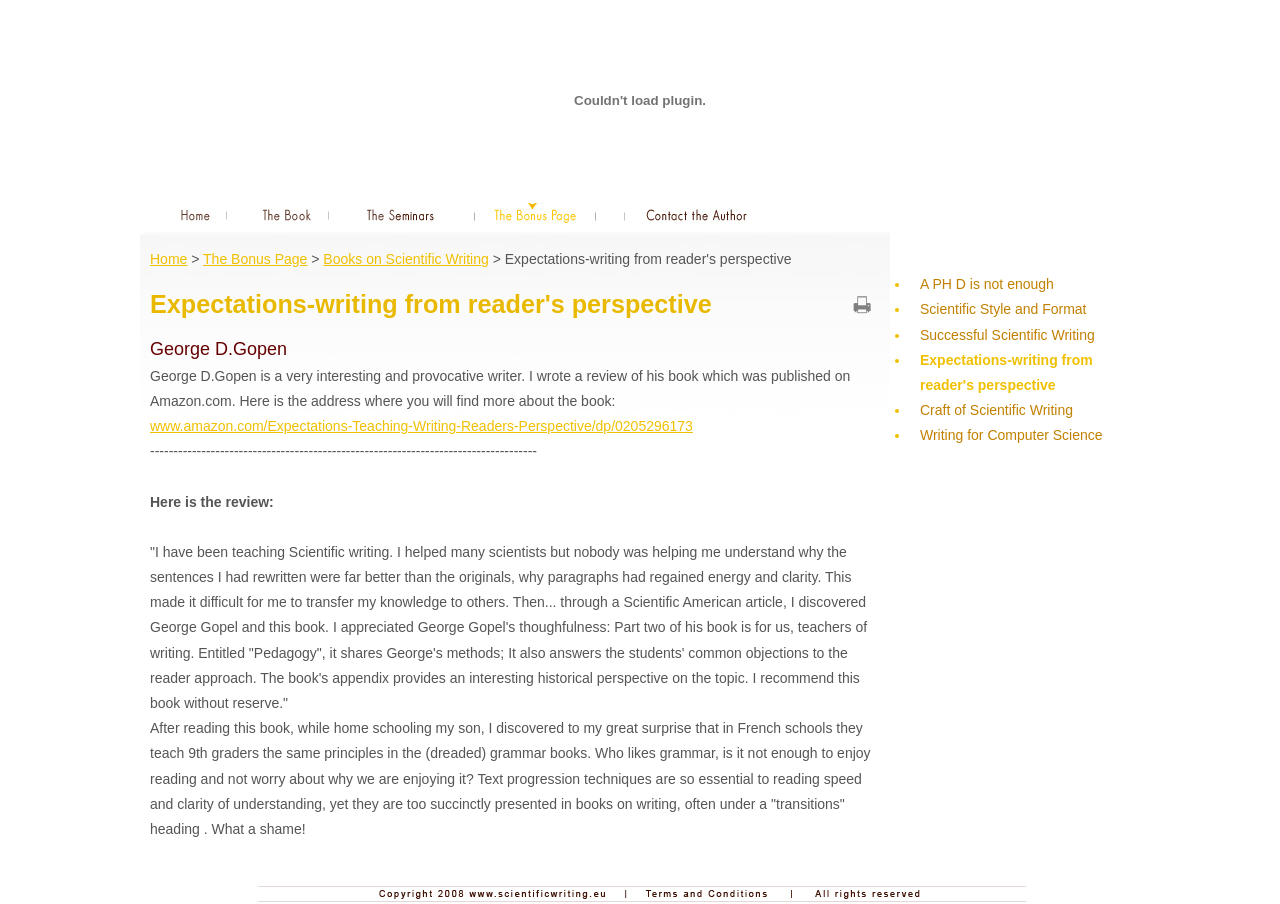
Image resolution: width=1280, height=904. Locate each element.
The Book (288, 213)
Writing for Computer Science (1011, 435)
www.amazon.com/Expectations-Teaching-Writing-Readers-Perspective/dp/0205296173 (421, 426)
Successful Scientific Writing (1007, 335)
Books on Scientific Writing (405, 259)
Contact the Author (697, 213)
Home (188, 213)
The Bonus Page (535, 213)
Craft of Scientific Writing (996, 410)
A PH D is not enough (987, 284)
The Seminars (401, 213)
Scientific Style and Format (1003, 309)
